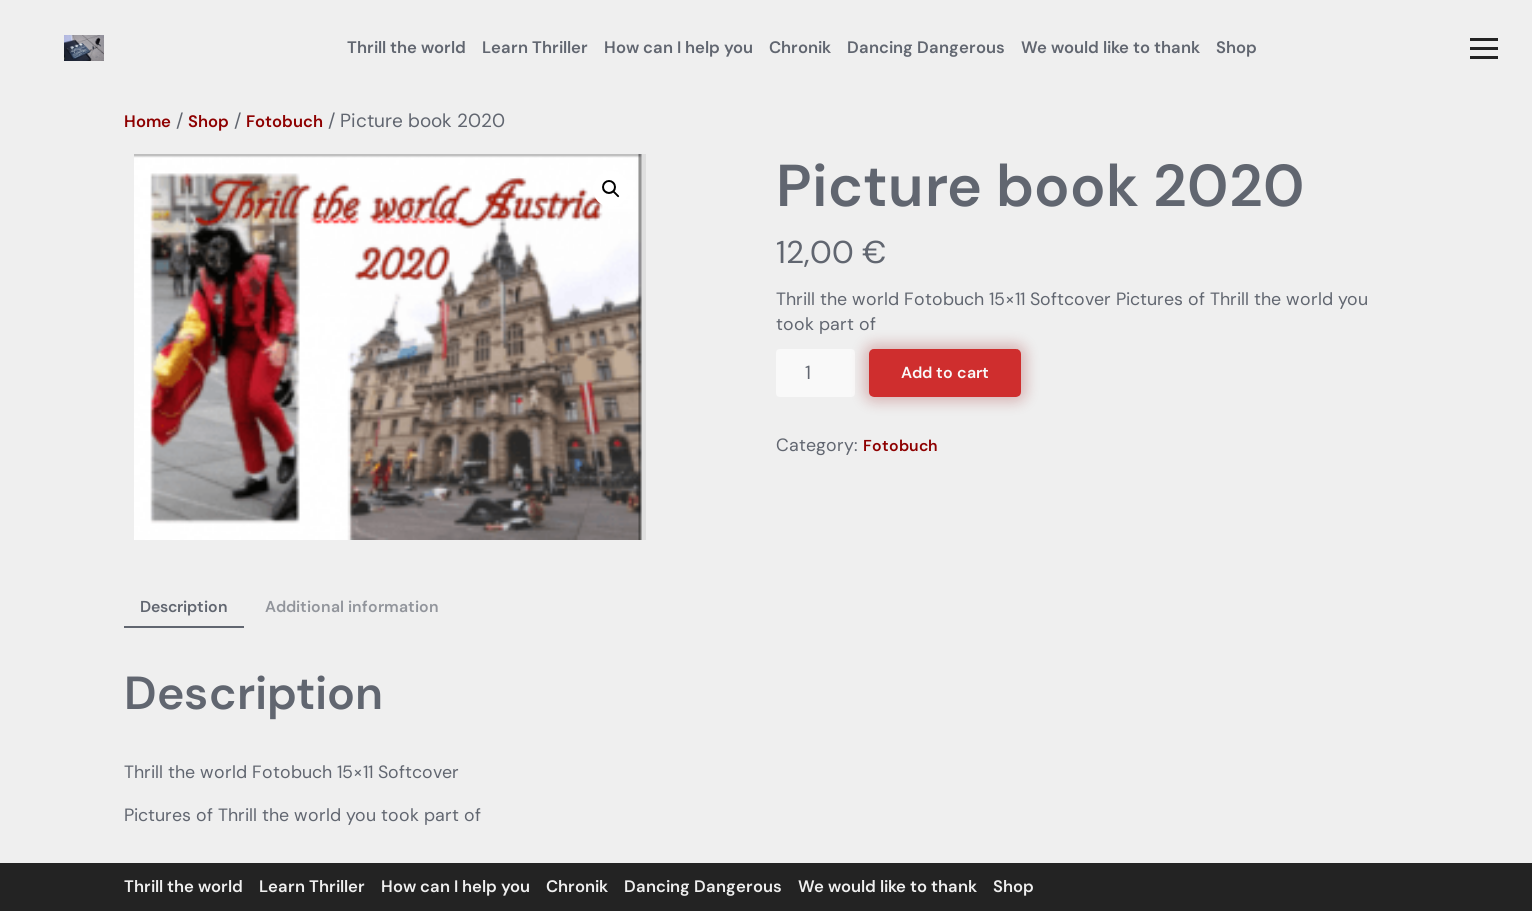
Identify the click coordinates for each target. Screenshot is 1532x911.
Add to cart (945, 372)
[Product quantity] (815, 373)
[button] (1484, 48)
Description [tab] (184, 606)
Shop (208, 121)
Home (147, 121)
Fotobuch (284, 121)
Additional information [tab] (352, 606)
